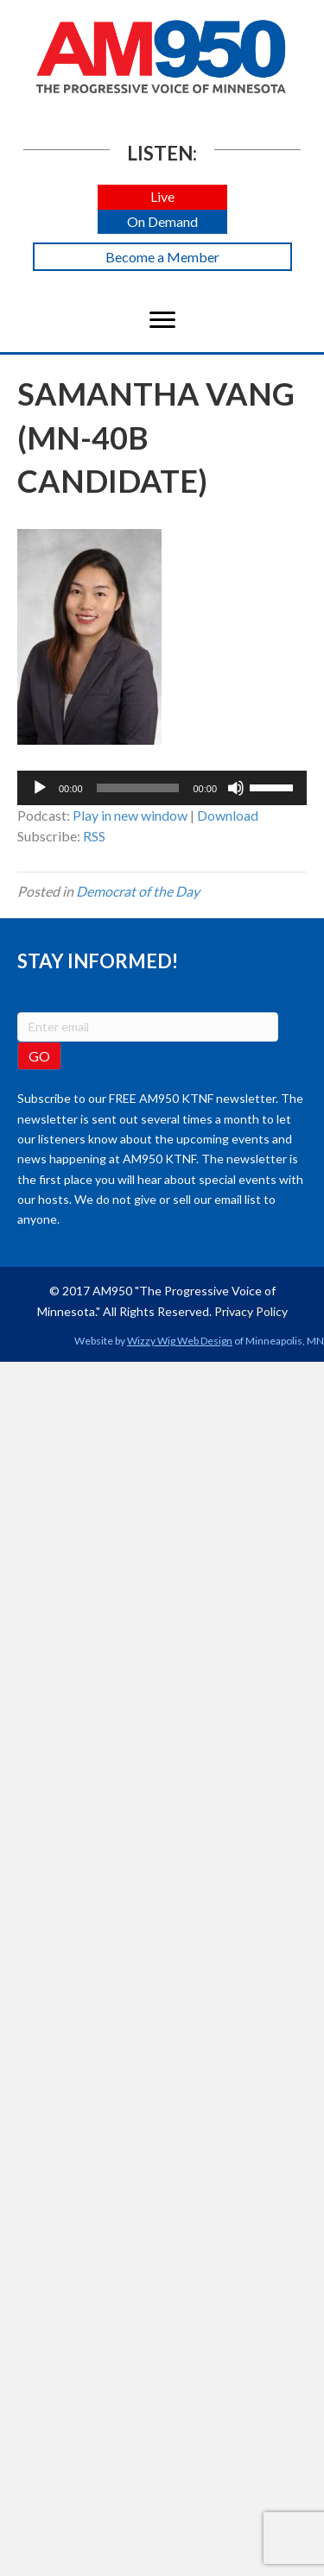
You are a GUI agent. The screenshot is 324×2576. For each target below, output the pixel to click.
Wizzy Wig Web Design (179, 1340)
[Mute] (236, 788)
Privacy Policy (251, 1311)
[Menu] (162, 320)
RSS (94, 836)
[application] (162, 788)
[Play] (39, 788)
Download (227, 815)
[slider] (138, 788)
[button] (162, 197)
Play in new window (130, 815)
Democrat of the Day (138, 891)
